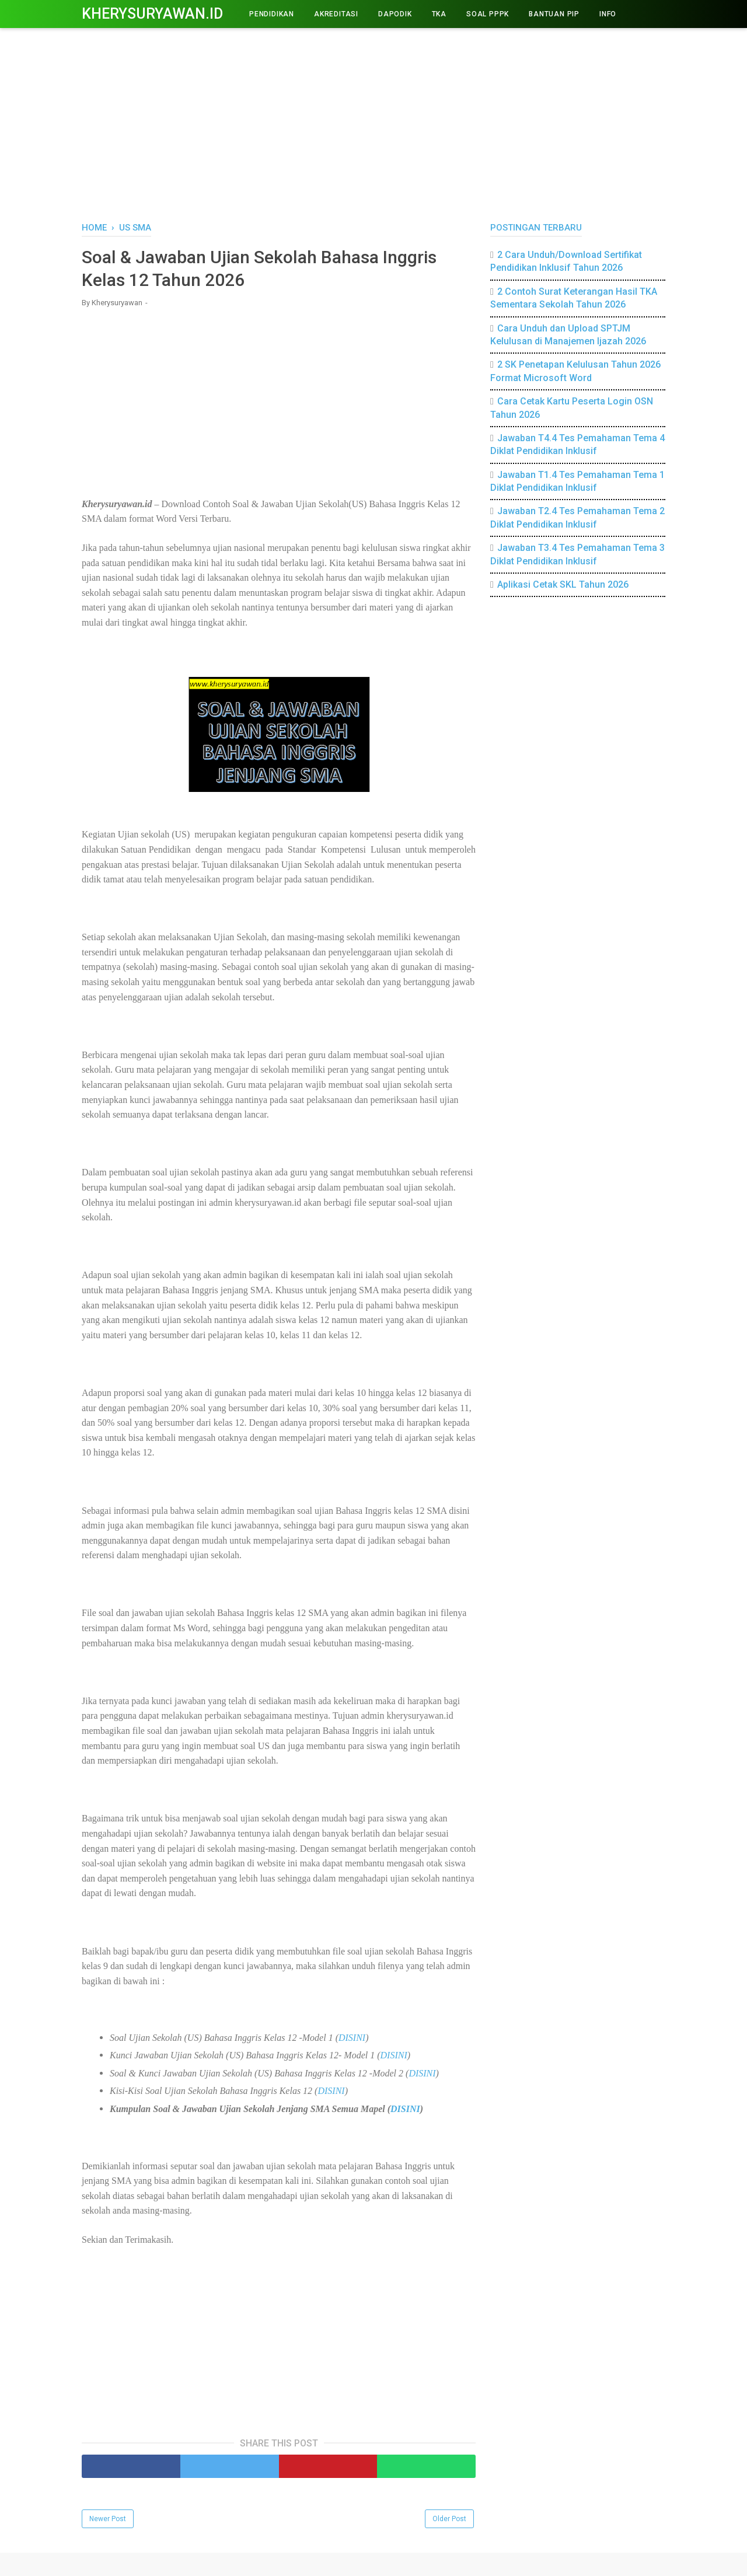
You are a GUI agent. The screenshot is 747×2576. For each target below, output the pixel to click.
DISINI (351, 2038)
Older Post (449, 2519)
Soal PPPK (487, 14)
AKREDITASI (336, 14)
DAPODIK (395, 14)
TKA (439, 14)
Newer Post (107, 2519)
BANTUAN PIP (554, 14)
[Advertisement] (373, 122)
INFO (607, 14)
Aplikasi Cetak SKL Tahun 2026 (563, 584)
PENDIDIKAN (271, 14)
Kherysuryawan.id (152, 13)
